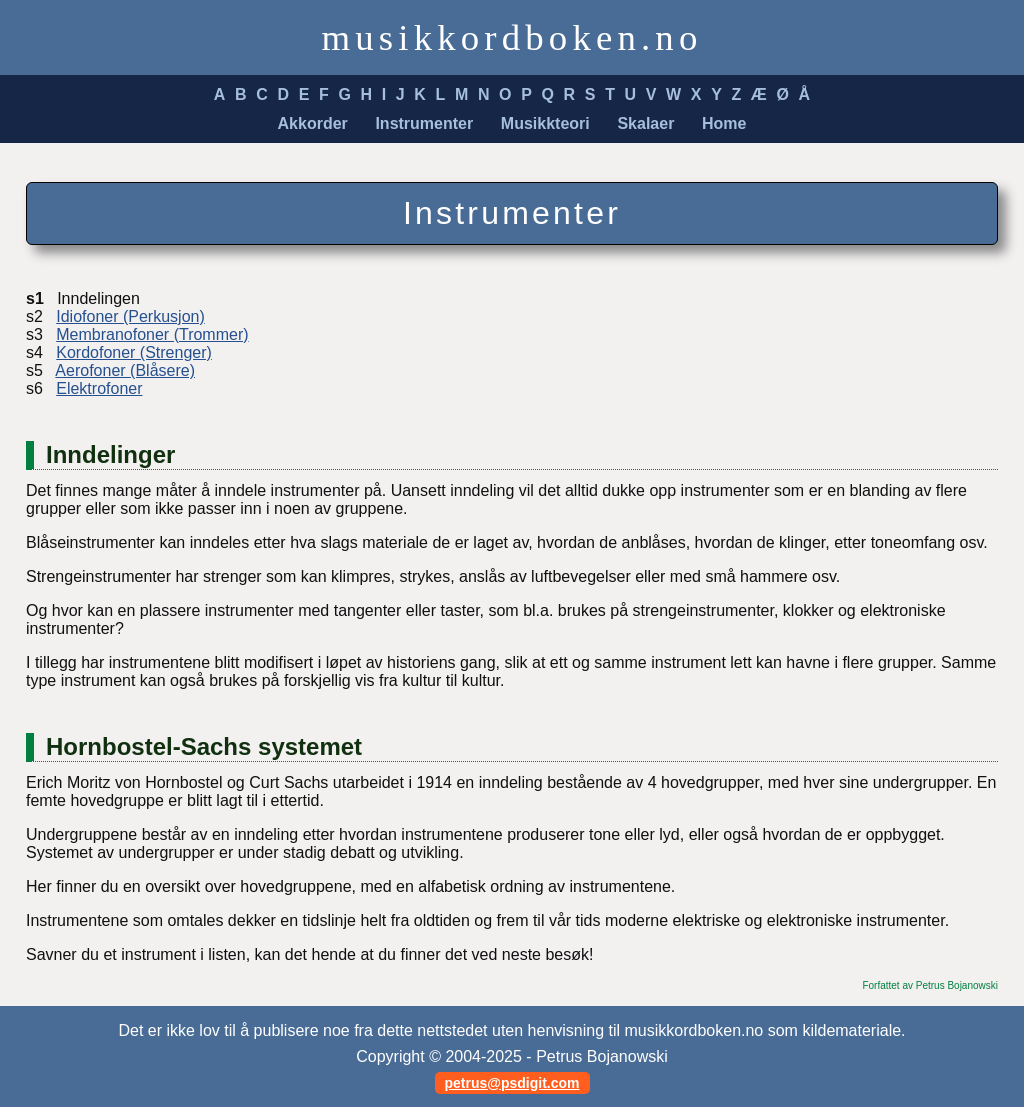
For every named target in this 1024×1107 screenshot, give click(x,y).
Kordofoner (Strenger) (134, 352)
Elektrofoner (99, 388)
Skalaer (645, 123)
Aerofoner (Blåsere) (125, 370)
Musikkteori (545, 123)
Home (724, 123)
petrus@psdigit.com (512, 1083)
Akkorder (313, 123)
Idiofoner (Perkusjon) (130, 316)
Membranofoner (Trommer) (152, 334)
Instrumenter (424, 123)
